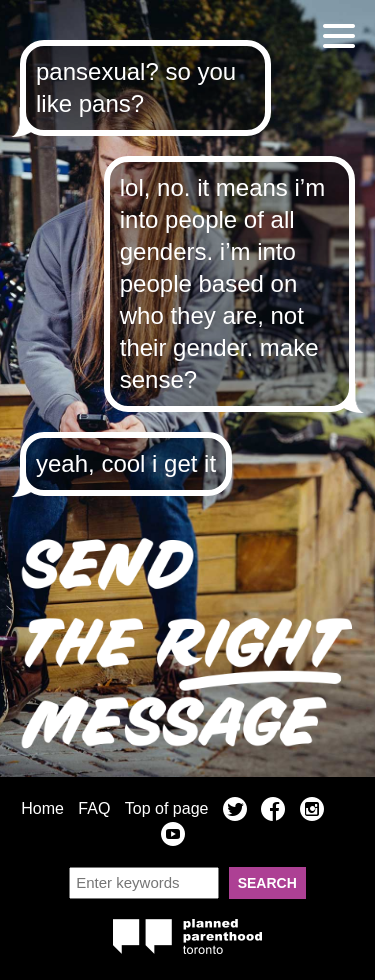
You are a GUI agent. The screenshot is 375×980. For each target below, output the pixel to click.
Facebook (273, 812)
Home (42, 808)
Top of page (167, 808)
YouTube (173, 837)
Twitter (235, 812)
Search (267, 883)
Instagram (312, 812)
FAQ (94, 808)
